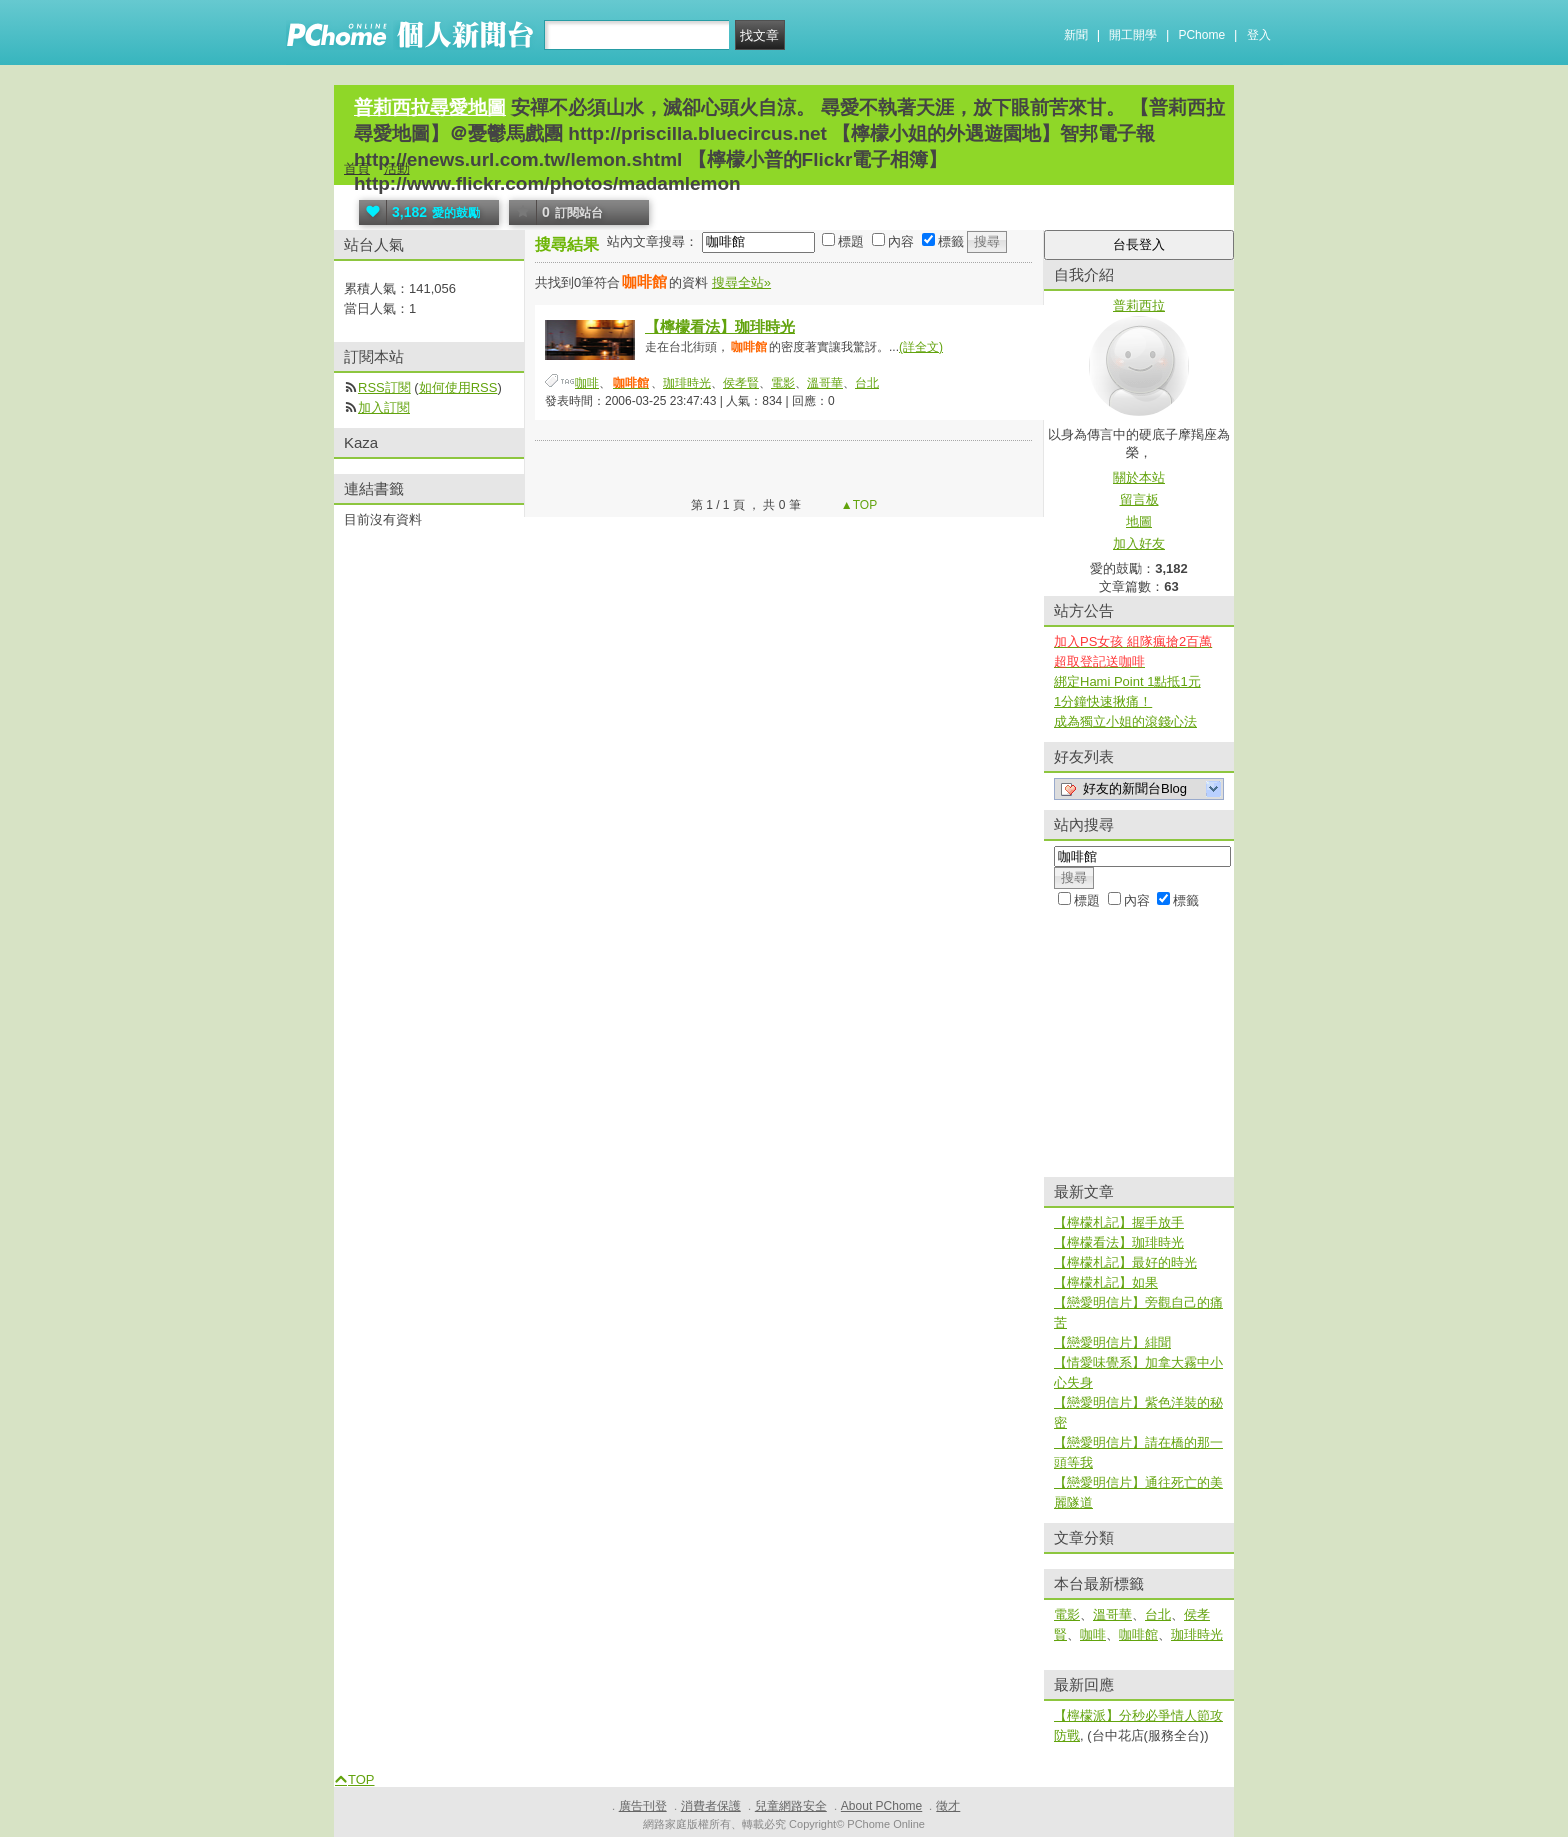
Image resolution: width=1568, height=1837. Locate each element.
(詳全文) (921, 347)
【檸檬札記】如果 (1106, 1282)
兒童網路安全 (791, 1806)
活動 (397, 168)
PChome (1201, 35)
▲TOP (858, 505)
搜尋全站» (741, 282)
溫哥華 (825, 383)
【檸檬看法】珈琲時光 (720, 326)
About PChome (881, 1806)
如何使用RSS (458, 387)
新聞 (1076, 35)
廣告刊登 (643, 1806)
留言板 (1139, 499)
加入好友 (1139, 543)
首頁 (357, 168)
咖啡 (587, 383)
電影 (783, 383)
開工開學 (1133, 35)
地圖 (1139, 521)
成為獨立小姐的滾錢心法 (1125, 721)
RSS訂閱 (384, 387)
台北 (867, 383)
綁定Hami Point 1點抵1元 (1127, 681)
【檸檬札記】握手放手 (1119, 1222)
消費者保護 (711, 1806)
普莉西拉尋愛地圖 (430, 107)
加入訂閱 (384, 407)
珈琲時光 (687, 383)
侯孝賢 (741, 383)
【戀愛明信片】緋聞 (1112, 1342)
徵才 (948, 1806)
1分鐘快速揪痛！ (1103, 701)
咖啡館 (1138, 1634)
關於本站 (1139, 477)
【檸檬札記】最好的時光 (1125, 1262)
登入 (1259, 35)
